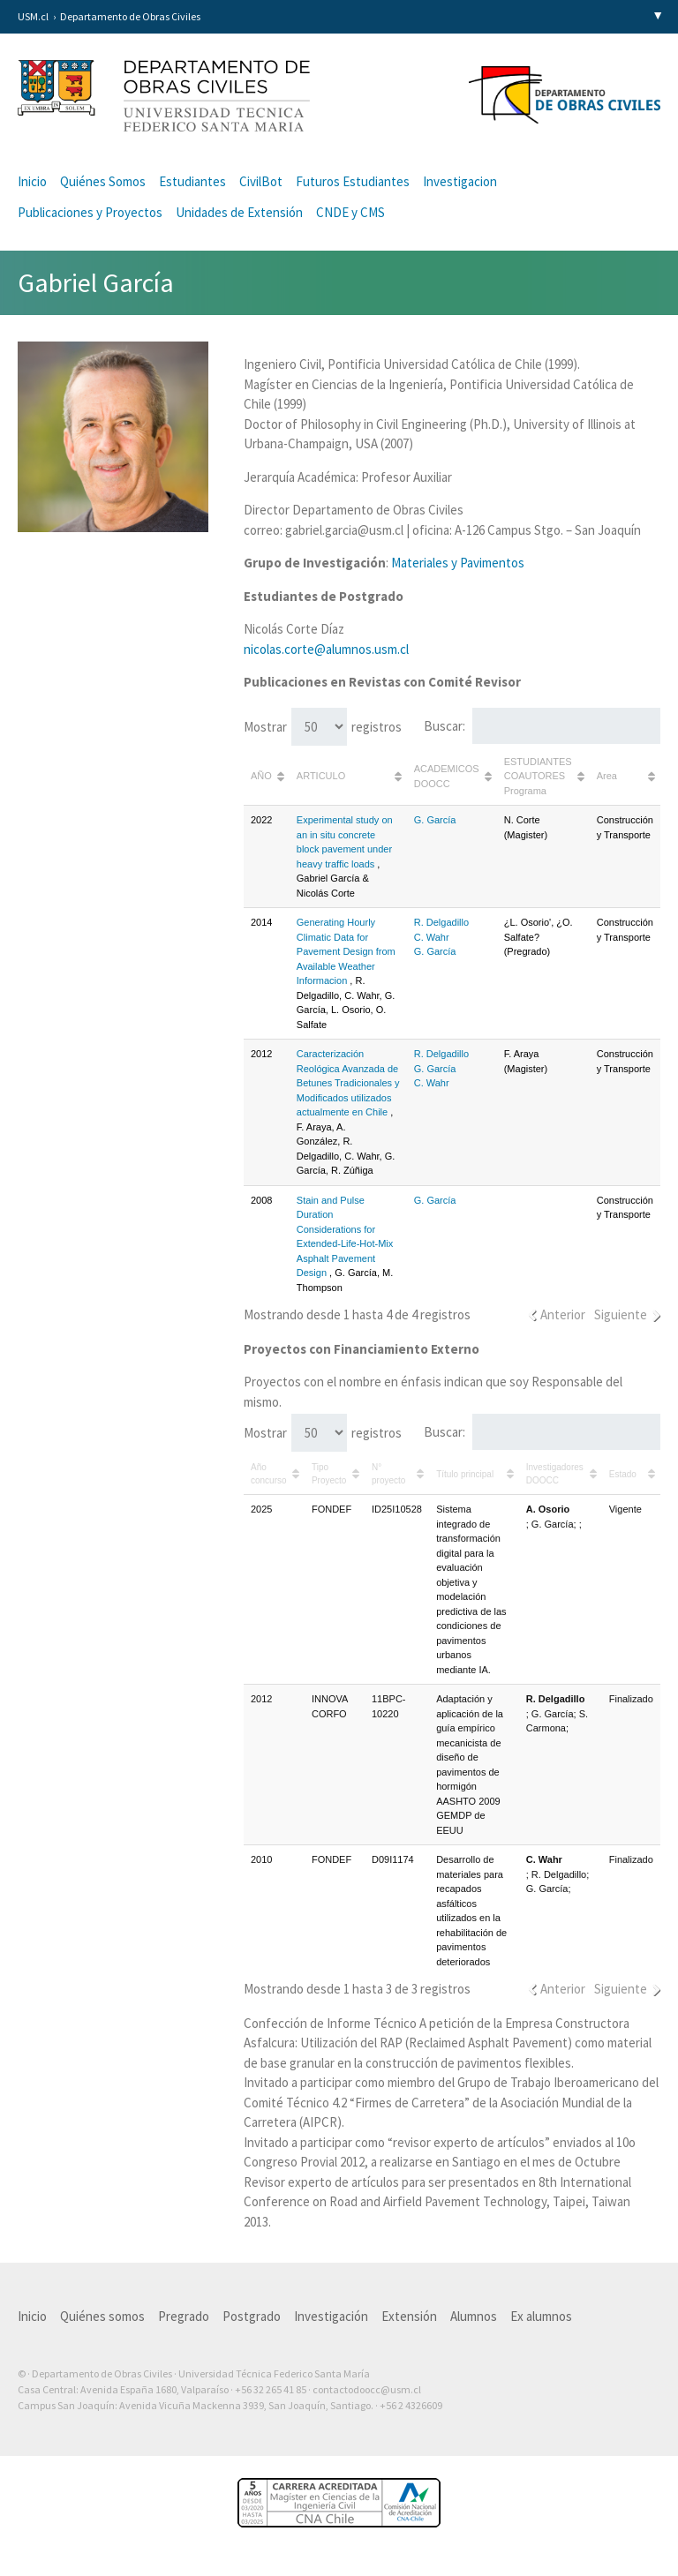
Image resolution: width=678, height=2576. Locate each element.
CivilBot (260, 181)
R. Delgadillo (441, 922)
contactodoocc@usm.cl (367, 2389)
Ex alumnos (541, 2316)
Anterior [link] (562, 1314)
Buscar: (542, 725)
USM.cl (33, 16)
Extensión (409, 2316)
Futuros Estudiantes (353, 181)
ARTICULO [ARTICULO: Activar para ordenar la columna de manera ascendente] (321, 775)
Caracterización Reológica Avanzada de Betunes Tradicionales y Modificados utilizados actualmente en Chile (348, 1082)
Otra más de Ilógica (609, 2433)
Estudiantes (192, 181)
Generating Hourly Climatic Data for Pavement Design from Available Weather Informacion (346, 951)
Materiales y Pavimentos (457, 562)
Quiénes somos (102, 2316)
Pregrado (183, 2316)
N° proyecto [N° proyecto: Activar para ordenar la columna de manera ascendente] (388, 1473)
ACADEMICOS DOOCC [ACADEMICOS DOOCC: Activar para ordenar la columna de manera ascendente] (446, 776)
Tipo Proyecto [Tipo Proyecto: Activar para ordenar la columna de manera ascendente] (329, 1473)
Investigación (331, 2316)
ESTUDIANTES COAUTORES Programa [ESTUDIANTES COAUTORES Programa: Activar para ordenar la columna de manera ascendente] (538, 776)
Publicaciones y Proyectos (90, 212)
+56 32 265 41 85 (270, 2389)
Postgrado (251, 2316)
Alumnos (473, 2316)
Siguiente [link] (620, 1314)
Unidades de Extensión (239, 212)
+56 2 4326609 (411, 2405)
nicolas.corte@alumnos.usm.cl (326, 649)
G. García (435, 820)
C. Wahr (431, 937)
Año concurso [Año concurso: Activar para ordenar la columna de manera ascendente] (269, 1473)
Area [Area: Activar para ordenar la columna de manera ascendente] (607, 775)
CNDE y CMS (350, 212)
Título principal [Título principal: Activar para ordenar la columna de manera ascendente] (464, 1474)
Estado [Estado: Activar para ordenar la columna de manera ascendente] (623, 1474)
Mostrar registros (323, 726)
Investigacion (460, 181)
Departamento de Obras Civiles (130, 16)
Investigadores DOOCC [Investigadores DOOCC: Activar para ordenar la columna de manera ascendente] (555, 1473)
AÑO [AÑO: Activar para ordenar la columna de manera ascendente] (261, 775)
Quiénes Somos (103, 181)
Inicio (32, 181)
